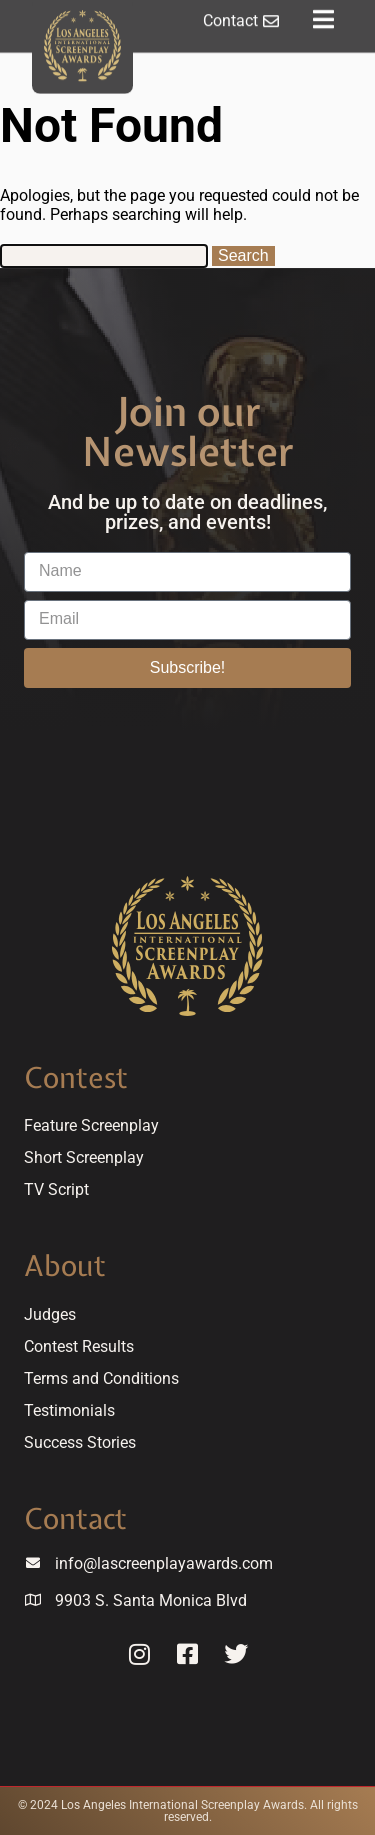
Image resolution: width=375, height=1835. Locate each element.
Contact (75, 1518)
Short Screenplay (84, 1157)
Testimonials (69, 1410)
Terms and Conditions (101, 1378)
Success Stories (80, 1442)
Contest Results (79, 1346)
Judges (50, 1314)
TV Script (56, 1189)
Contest (76, 1077)
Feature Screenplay (91, 1125)
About (65, 1265)
